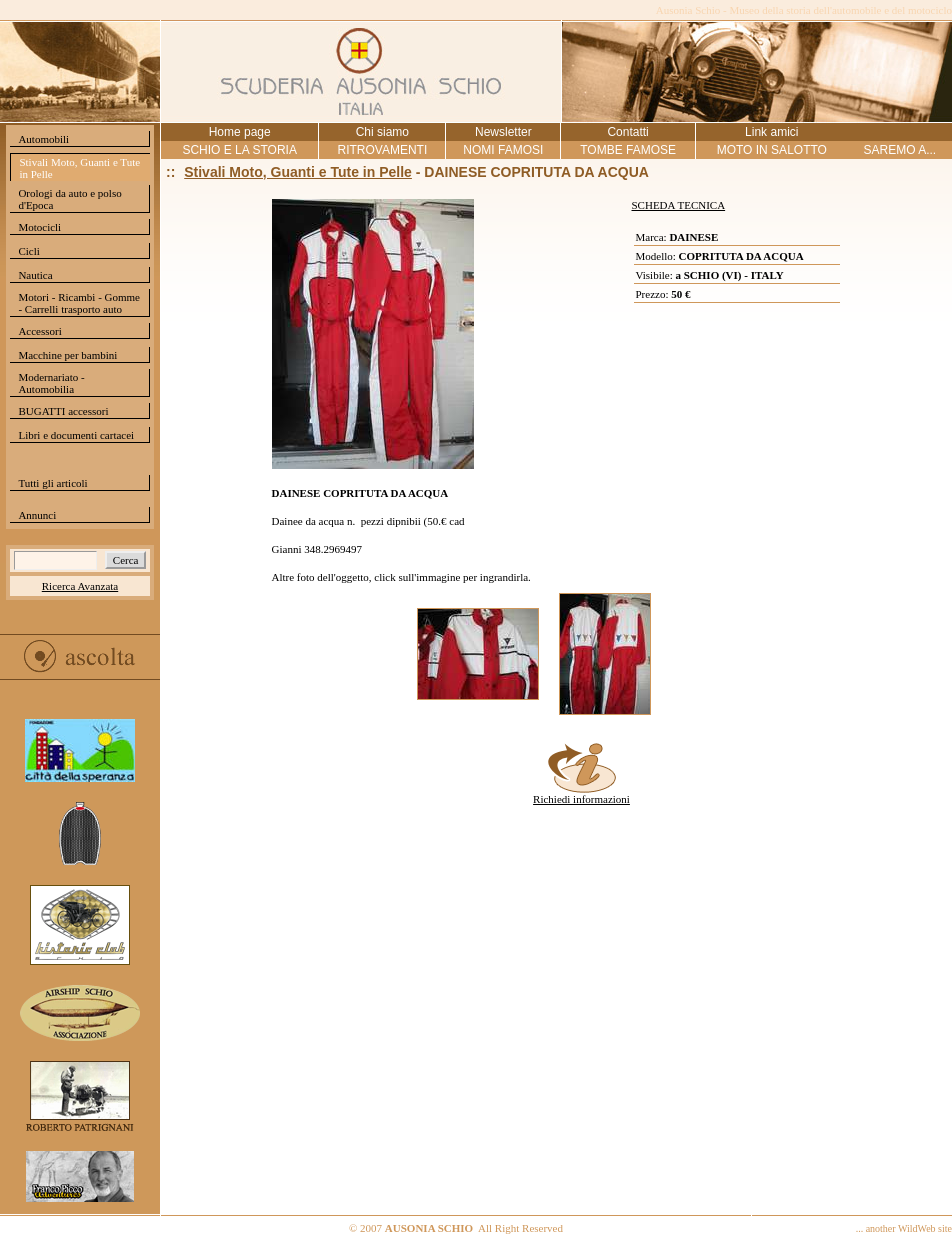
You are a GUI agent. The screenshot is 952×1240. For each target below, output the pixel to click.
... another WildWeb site (904, 1228)
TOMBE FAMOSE (628, 150)
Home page (240, 132)
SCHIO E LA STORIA (239, 150)
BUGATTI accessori (63, 411)
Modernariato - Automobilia (51, 383)
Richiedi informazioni (581, 794)
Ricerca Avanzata (80, 586)
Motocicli (39, 227)
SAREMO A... (899, 150)
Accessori (39, 331)
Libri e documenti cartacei (76, 435)
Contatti (627, 132)
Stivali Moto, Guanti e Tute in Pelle (79, 168)
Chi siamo (382, 132)
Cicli (28, 251)
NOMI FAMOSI (503, 150)
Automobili (43, 139)
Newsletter (503, 132)
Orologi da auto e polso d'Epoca (69, 199)
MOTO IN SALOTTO (772, 150)
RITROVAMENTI (382, 150)
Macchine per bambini (67, 355)
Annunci (37, 515)
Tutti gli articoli (52, 483)
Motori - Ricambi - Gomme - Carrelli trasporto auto (79, 303)
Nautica (35, 275)
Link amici (771, 132)
